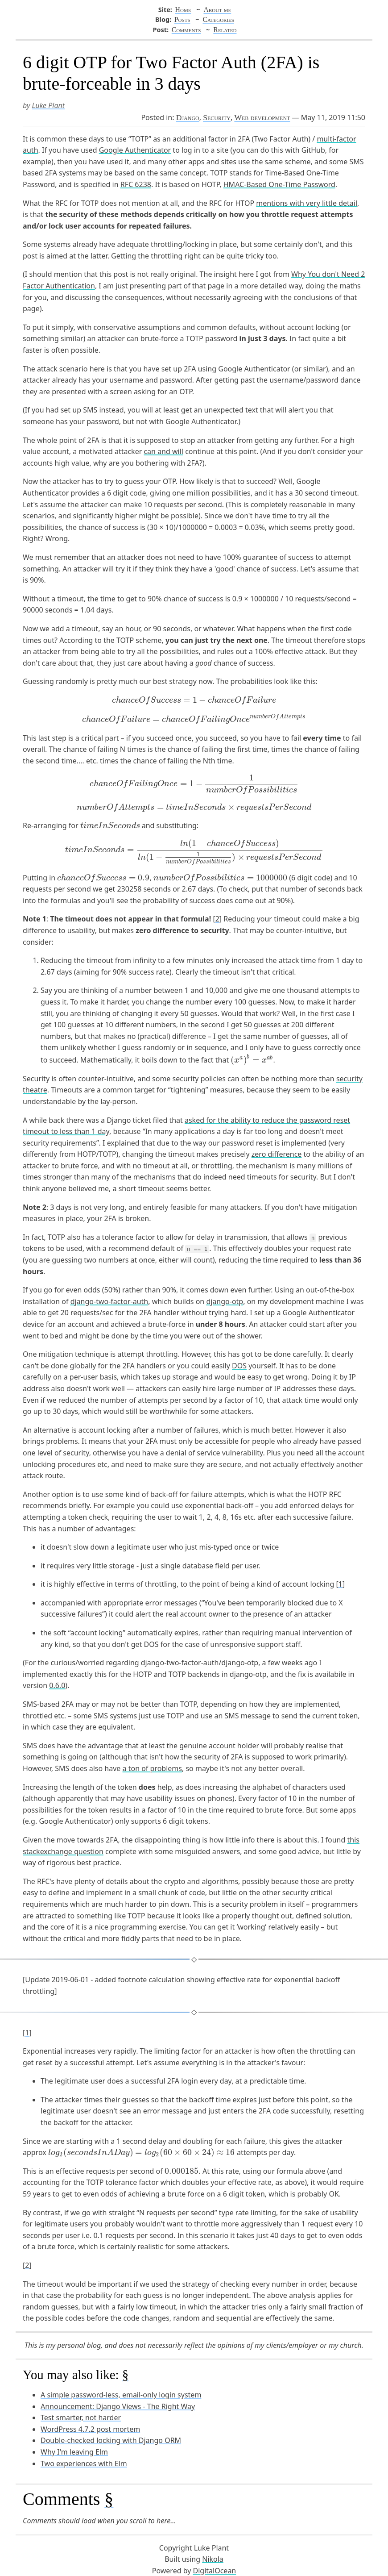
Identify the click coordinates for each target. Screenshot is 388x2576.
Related (224, 29)
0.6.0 (57, 1685)
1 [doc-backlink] (27, 2033)
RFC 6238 (135, 184)
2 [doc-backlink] (27, 2265)
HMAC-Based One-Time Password (279, 184)
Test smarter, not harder (81, 2417)
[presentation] (194, 700)
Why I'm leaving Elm (74, 2452)
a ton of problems (152, 1768)
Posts (182, 19)
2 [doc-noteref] (217, 919)
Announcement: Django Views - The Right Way (118, 2406)
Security (217, 117)
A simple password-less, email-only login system (121, 2395)
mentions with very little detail (306, 203)
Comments (186, 29)
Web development (262, 117)
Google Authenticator (135, 150)
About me (217, 9)
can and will (163, 451)
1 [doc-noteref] (340, 1584)
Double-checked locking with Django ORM (111, 2440)
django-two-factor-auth (109, 1301)
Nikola (212, 2559)
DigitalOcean (214, 2571)
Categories (218, 19)
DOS (239, 1366)
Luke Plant (48, 105)
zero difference (277, 1154)
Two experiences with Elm (84, 2463)
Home (183, 9)
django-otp (224, 1301)
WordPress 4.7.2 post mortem (90, 2429)
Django (187, 117)
